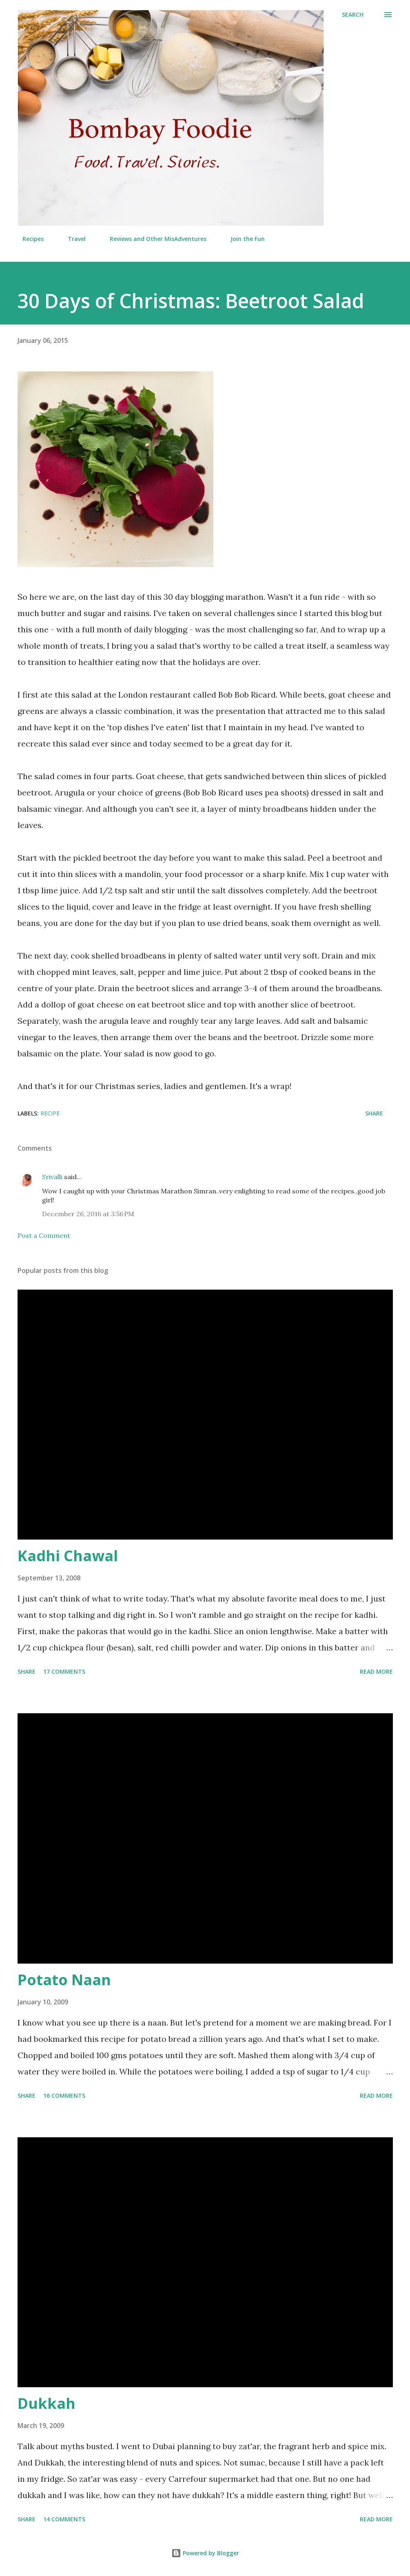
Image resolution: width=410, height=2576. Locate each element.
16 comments (64, 2095)
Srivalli (52, 1177)
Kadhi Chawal (68, 1556)
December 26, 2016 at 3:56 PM (88, 1214)
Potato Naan (64, 1980)
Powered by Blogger (205, 2553)
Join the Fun (243, 239)
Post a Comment (44, 1235)
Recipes (28, 239)
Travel (72, 239)
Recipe (50, 1113)
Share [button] (374, 1113)
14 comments (64, 2519)
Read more (376, 1671)
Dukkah (46, 2403)
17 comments (64, 1671)
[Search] (352, 15)
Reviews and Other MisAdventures (153, 239)
